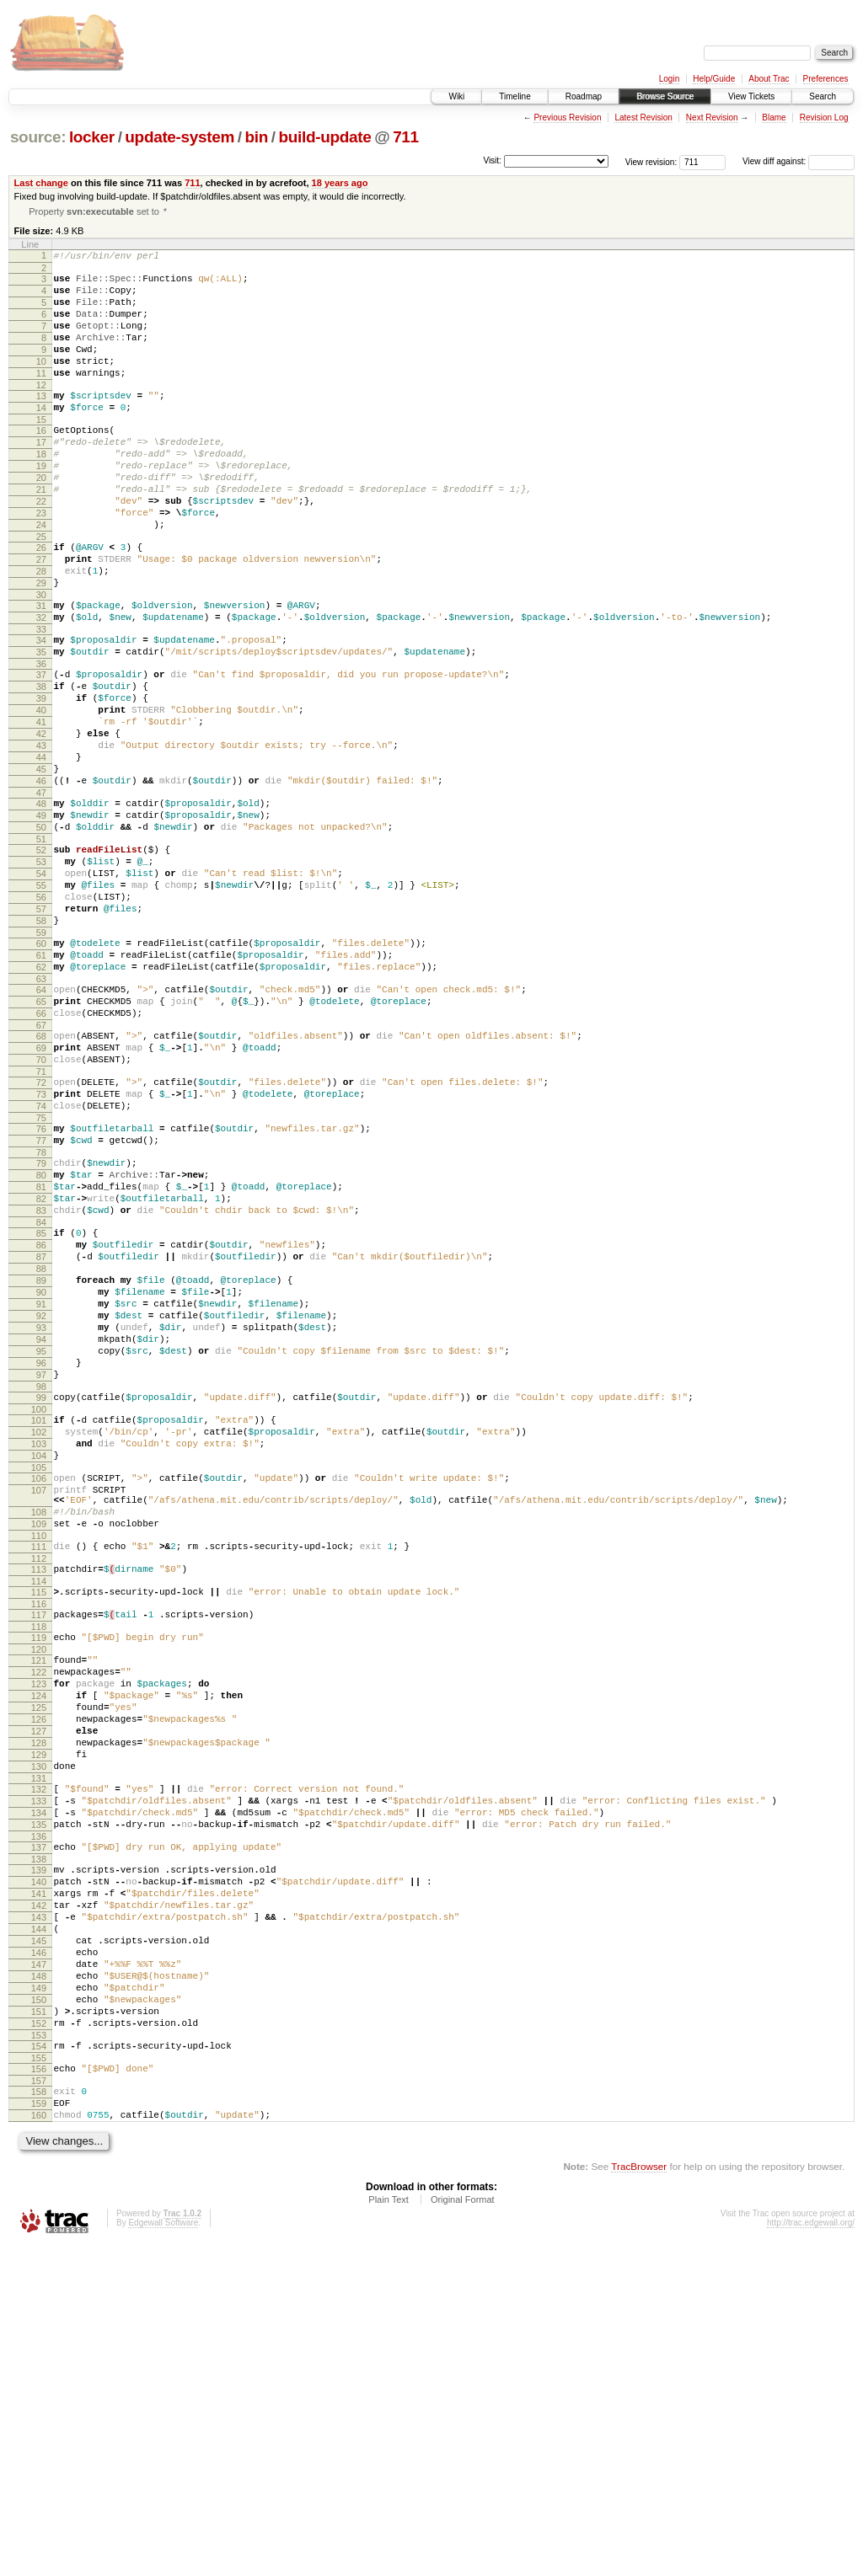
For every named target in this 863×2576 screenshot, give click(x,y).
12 (41, 412)
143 (38, 2210)
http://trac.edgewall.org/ (811, 2552)
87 (41, 1435)
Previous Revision (567, 117)
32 (41, 685)
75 (41, 1274)
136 (38, 2116)
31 (41, 670)
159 (38, 2429)
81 (41, 1353)
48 (41, 904)
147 (38, 2267)
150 (38, 2310)
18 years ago (340, 183)
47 (41, 893)
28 (41, 631)
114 (38, 1818)
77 (41, 1299)
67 (41, 1166)
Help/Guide (714, 78)
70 (41, 1205)
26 (41, 602)
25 (41, 591)
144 (38, 2224)
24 (41, 577)
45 (41, 864)
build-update (324, 137)
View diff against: (798, 161)
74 (41, 1259)
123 (38, 1933)
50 (41, 932)
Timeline (514, 96)
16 (41, 462)
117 (38, 1854)
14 (41, 437)
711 (406, 137)
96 (41, 1564)
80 (41, 1338)
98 (41, 1593)
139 (38, 2152)
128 (38, 2005)
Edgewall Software (163, 2552)
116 (38, 1843)
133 (38, 2073)
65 (41, 1137)
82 (41, 1367)
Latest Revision (643, 117)
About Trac (768, 78)
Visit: (492, 160)
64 (41, 1123)
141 (38, 2181)
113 (38, 1803)
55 (41, 1001)
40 (41, 793)
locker (92, 137)
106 (38, 1697)
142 (38, 2195)
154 (38, 2364)
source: (38, 137)
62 (41, 1098)
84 (41, 1396)
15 (41, 451)
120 (38, 1894)
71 (41, 1220)
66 (41, 1151)
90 (41, 1478)
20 (41, 520)
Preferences (826, 78)
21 (41, 534)
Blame (773, 117)
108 (38, 1739)
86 (41, 1421)
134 (38, 2087)
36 (41, 739)
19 (41, 505)
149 (38, 2295)
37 (41, 750)
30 (41, 660)
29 (41, 645)
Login (669, 78)
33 (41, 699)
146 (38, 2252)
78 (41, 1313)
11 (41, 398)
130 (38, 2033)
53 (41, 972)
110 (38, 1767)
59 (41, 1058)
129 (38, 2019)
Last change (41, 183)
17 (41, 477)
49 (41, 918)
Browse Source (665, 96)
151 (38, 2324)
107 (38, 1712)
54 (41, 986)
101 (38, 1629)
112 (38, 1793)
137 (38, 2127)
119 (38, 1879)
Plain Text (388, 2530)
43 (41, 836)
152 (38, 2338)
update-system (179, 137)
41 (41, 807)
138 (38, 2141)
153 (38, 2353)
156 (38, 2389)
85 (41, 1407)
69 (41, 1191)
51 (41, 947)
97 (41, 1579)
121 (38, 1905)
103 (38, 1658)
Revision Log (824, 117)
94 (41, 1536)
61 (41, 1083)
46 (41, 879)
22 (41, 548)
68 (41, 1177)
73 (41, 1245)
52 (41, 958)
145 (38, 2238)
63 (41, 1112)
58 (41, 1044)
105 (38, 1686)
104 (38, 1672)
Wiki (456, 96)
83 (41, 1381)
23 (41, 563)
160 (38, 2443)
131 (38, 2048)
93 (41, 1521)
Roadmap (584, 96)
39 (41, 778)
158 (38, 2414)
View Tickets (751, 96)
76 (41, 1285)
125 (38, 1962)
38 (41, 764)
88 (41, 1450)
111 (38, 1778)
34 (41, 710)
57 (41, 1029)
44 (41, 850)
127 (38, 1990)
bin (256, 137)
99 (41, 1604)
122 (38, 1919)
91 (41, 1493)
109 (38, 1753)
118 (38, 1868)
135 (38, 2102)
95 (41, 1550)
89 (41, 1464)
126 (38, 1976)
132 (38, 2059)
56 (41, 1015)
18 (41, 491)
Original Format (463, 2530)
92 (41, 1507)
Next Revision (712, 117)
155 (38, 2378)
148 (38, 2281)
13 (41, 423)
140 (38, 2167)
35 (41, 724)
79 (41, 1324)
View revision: (651, 161)
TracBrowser (639, 2496)
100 (38, 1618)
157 (38, 2403)
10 (41, 383)
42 (41, 821)
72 (41, 1231)
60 (41, 1069)
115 (38, 1829)
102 (38, 1643)
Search (822, 96)
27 (41, 617)
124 (38, 1948)
